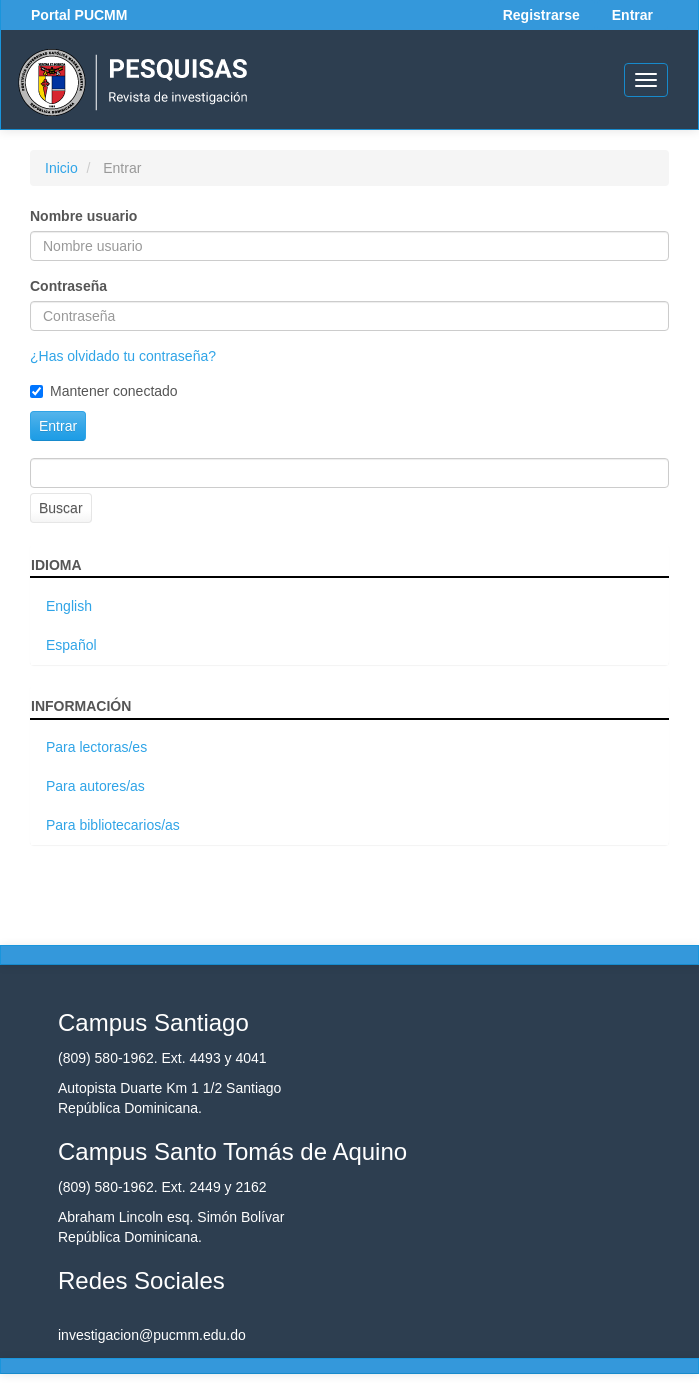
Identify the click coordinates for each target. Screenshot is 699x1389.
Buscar (61, 508)
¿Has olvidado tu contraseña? (123, 356)
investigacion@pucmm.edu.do (152, 1335)
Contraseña (68, 286)
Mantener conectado (104, 391)
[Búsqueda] (349, 473)
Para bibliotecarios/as (113, 825)
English (69, 606)
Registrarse (541, 15)
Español (71, 645)
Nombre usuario (83, 216)
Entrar (632, 15)
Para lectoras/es (96, 747)
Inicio (61, 168)
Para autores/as (95, 786)
